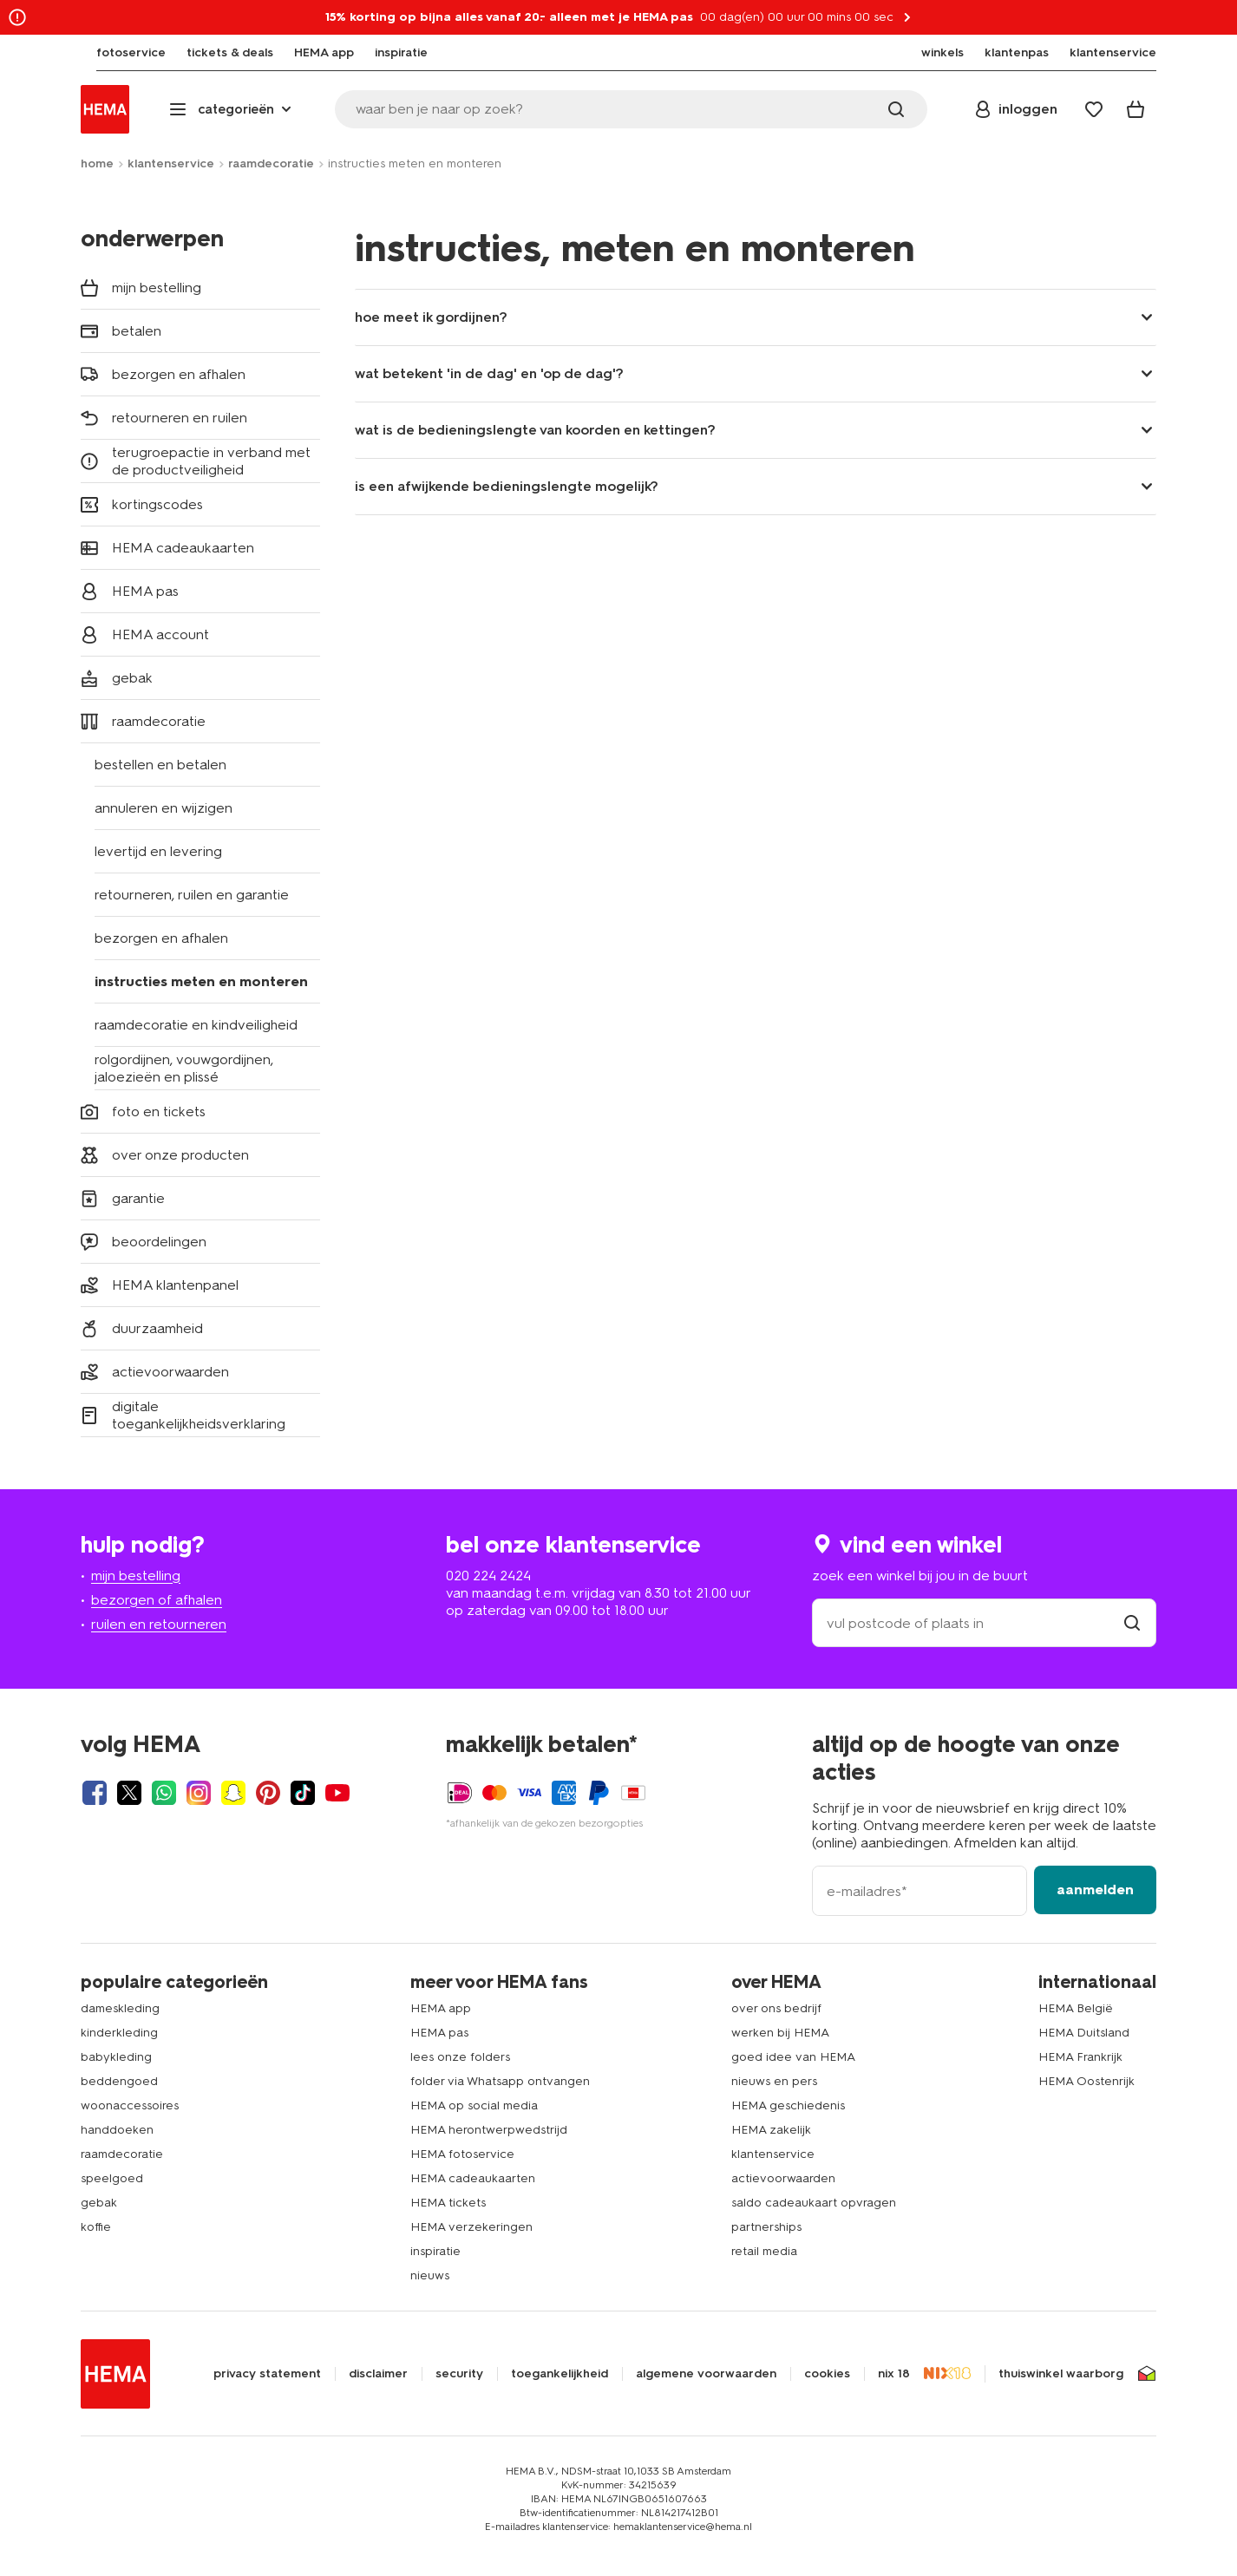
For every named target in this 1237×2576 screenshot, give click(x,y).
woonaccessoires (130, 2105)
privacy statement (267, 2374)
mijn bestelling (135, 1575)
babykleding (116, 2057)
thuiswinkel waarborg (1060, 2374)
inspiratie (435, 2251)
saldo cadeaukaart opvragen (813, 2202)
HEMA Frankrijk (1080, 2057)
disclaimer (378, 2374)
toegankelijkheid (559, 2374)
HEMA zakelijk (771, 2129)
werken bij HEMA (780, 2032)
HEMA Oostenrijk (1086, 2081)
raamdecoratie (271, 163)
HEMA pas (439, 2032)
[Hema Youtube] (337, 1793)
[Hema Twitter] (129, 1793)
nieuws (429, 2275)
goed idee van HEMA (793, 2057)
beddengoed (119, 2081)
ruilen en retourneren (158, 1624)
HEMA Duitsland (1083, 2032)
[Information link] (17, 17)
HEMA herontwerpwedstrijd (488, 2129)
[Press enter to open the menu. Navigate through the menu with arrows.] (232, 109)
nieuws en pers (774, 2081)
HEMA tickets (448, 2202)
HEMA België (1075, 2008)
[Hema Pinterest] (268, 1793)
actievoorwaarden (783, 2178)
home (97, 163)
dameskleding (120, 2008)
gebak (99, 2202)
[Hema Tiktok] (303, 1793)
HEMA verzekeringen (471, 2227)
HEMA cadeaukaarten (472, 2178)
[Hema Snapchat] (233, 1793)
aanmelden (1095, 1889)
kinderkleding (119, 2032)
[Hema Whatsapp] (164, 1793)
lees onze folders (460, 2057)
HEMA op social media (474, 2105)
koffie (96, 2227)
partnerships (766, 2227)
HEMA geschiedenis (788, 2105)
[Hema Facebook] (94, 1793)
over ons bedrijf (776, 2008)
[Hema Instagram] (199, 1793)
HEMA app (440, 2008)
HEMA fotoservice (462, 2154)
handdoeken (117, 2129)
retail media (764, 2251)
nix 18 (894, 2374)
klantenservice (171, 163)
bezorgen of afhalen (156, 1600)
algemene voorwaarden (706, 2374)
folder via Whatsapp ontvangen (500, 2081)
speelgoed (112, 2178)
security (459, 2374)
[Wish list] (1094, 109)
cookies (827, 2374)
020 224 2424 (488, 1575)
